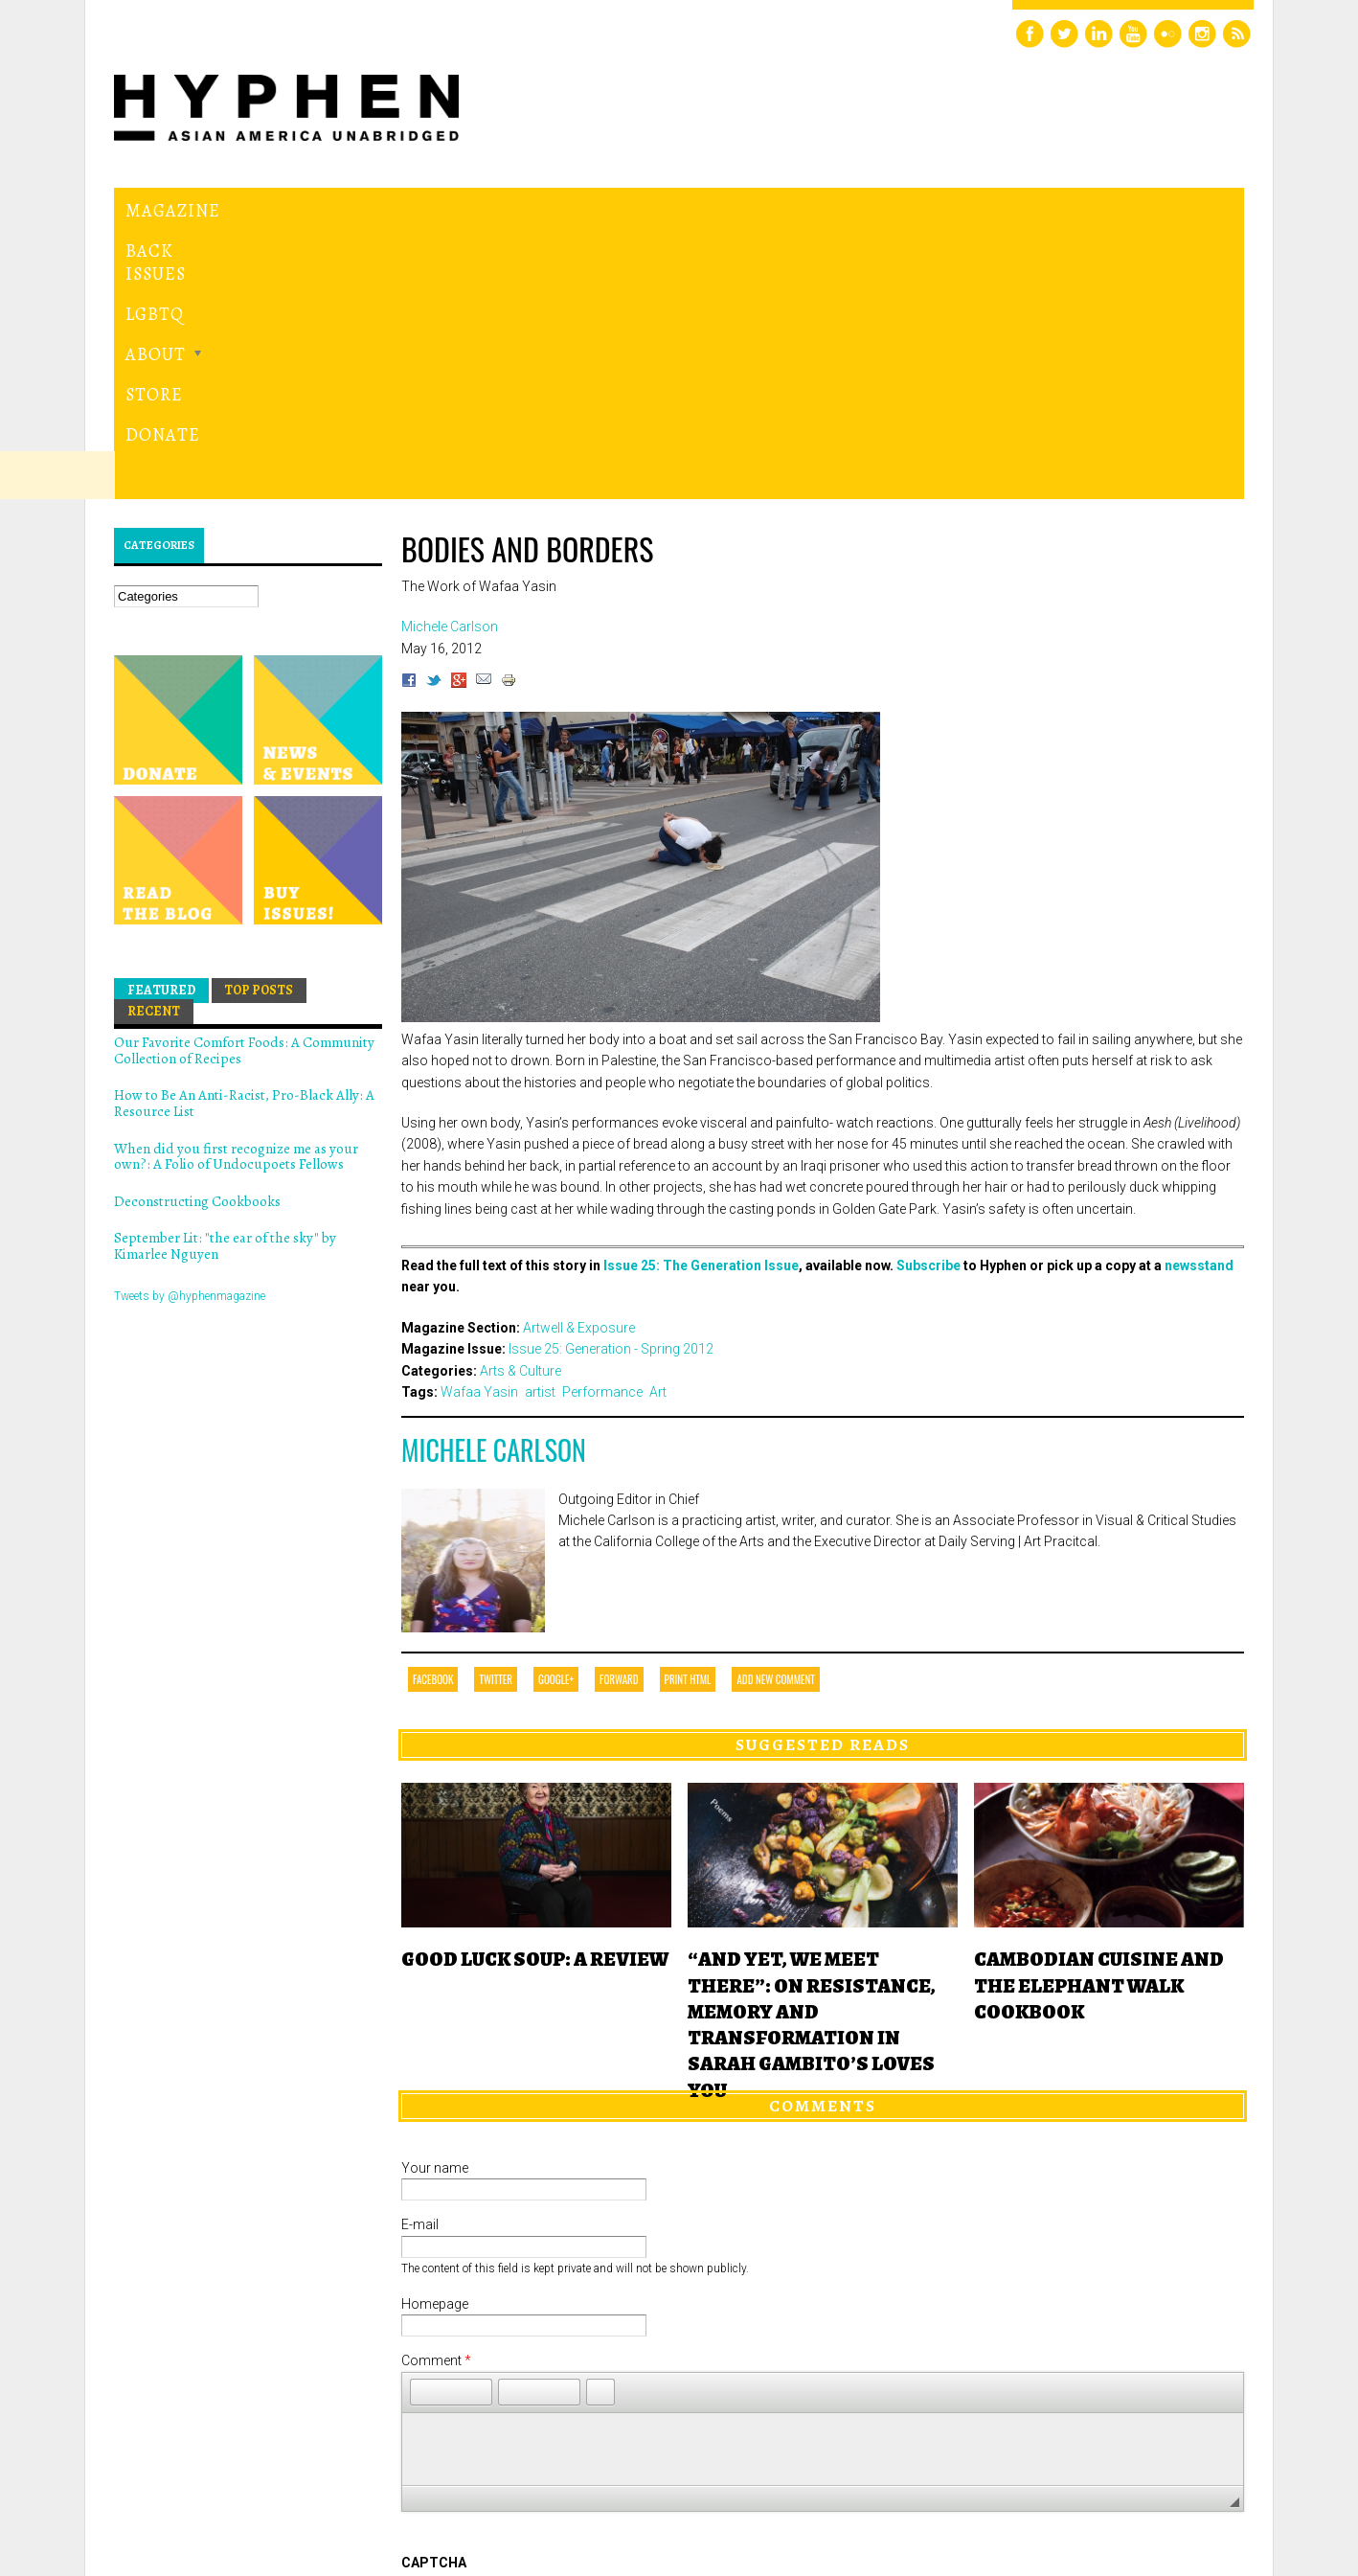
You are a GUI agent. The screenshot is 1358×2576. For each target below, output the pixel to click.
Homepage (434, 2039)
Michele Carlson (493, 1186)
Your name (434, 1903)
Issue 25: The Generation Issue (701, 1002)
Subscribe (928, 1002)
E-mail (420, 1961)
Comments (822, 1842)
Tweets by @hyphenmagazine (189, 1031)
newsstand (1199, 1002)
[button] (424, 2127)
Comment (436, 2097)
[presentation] (546, 2368)
